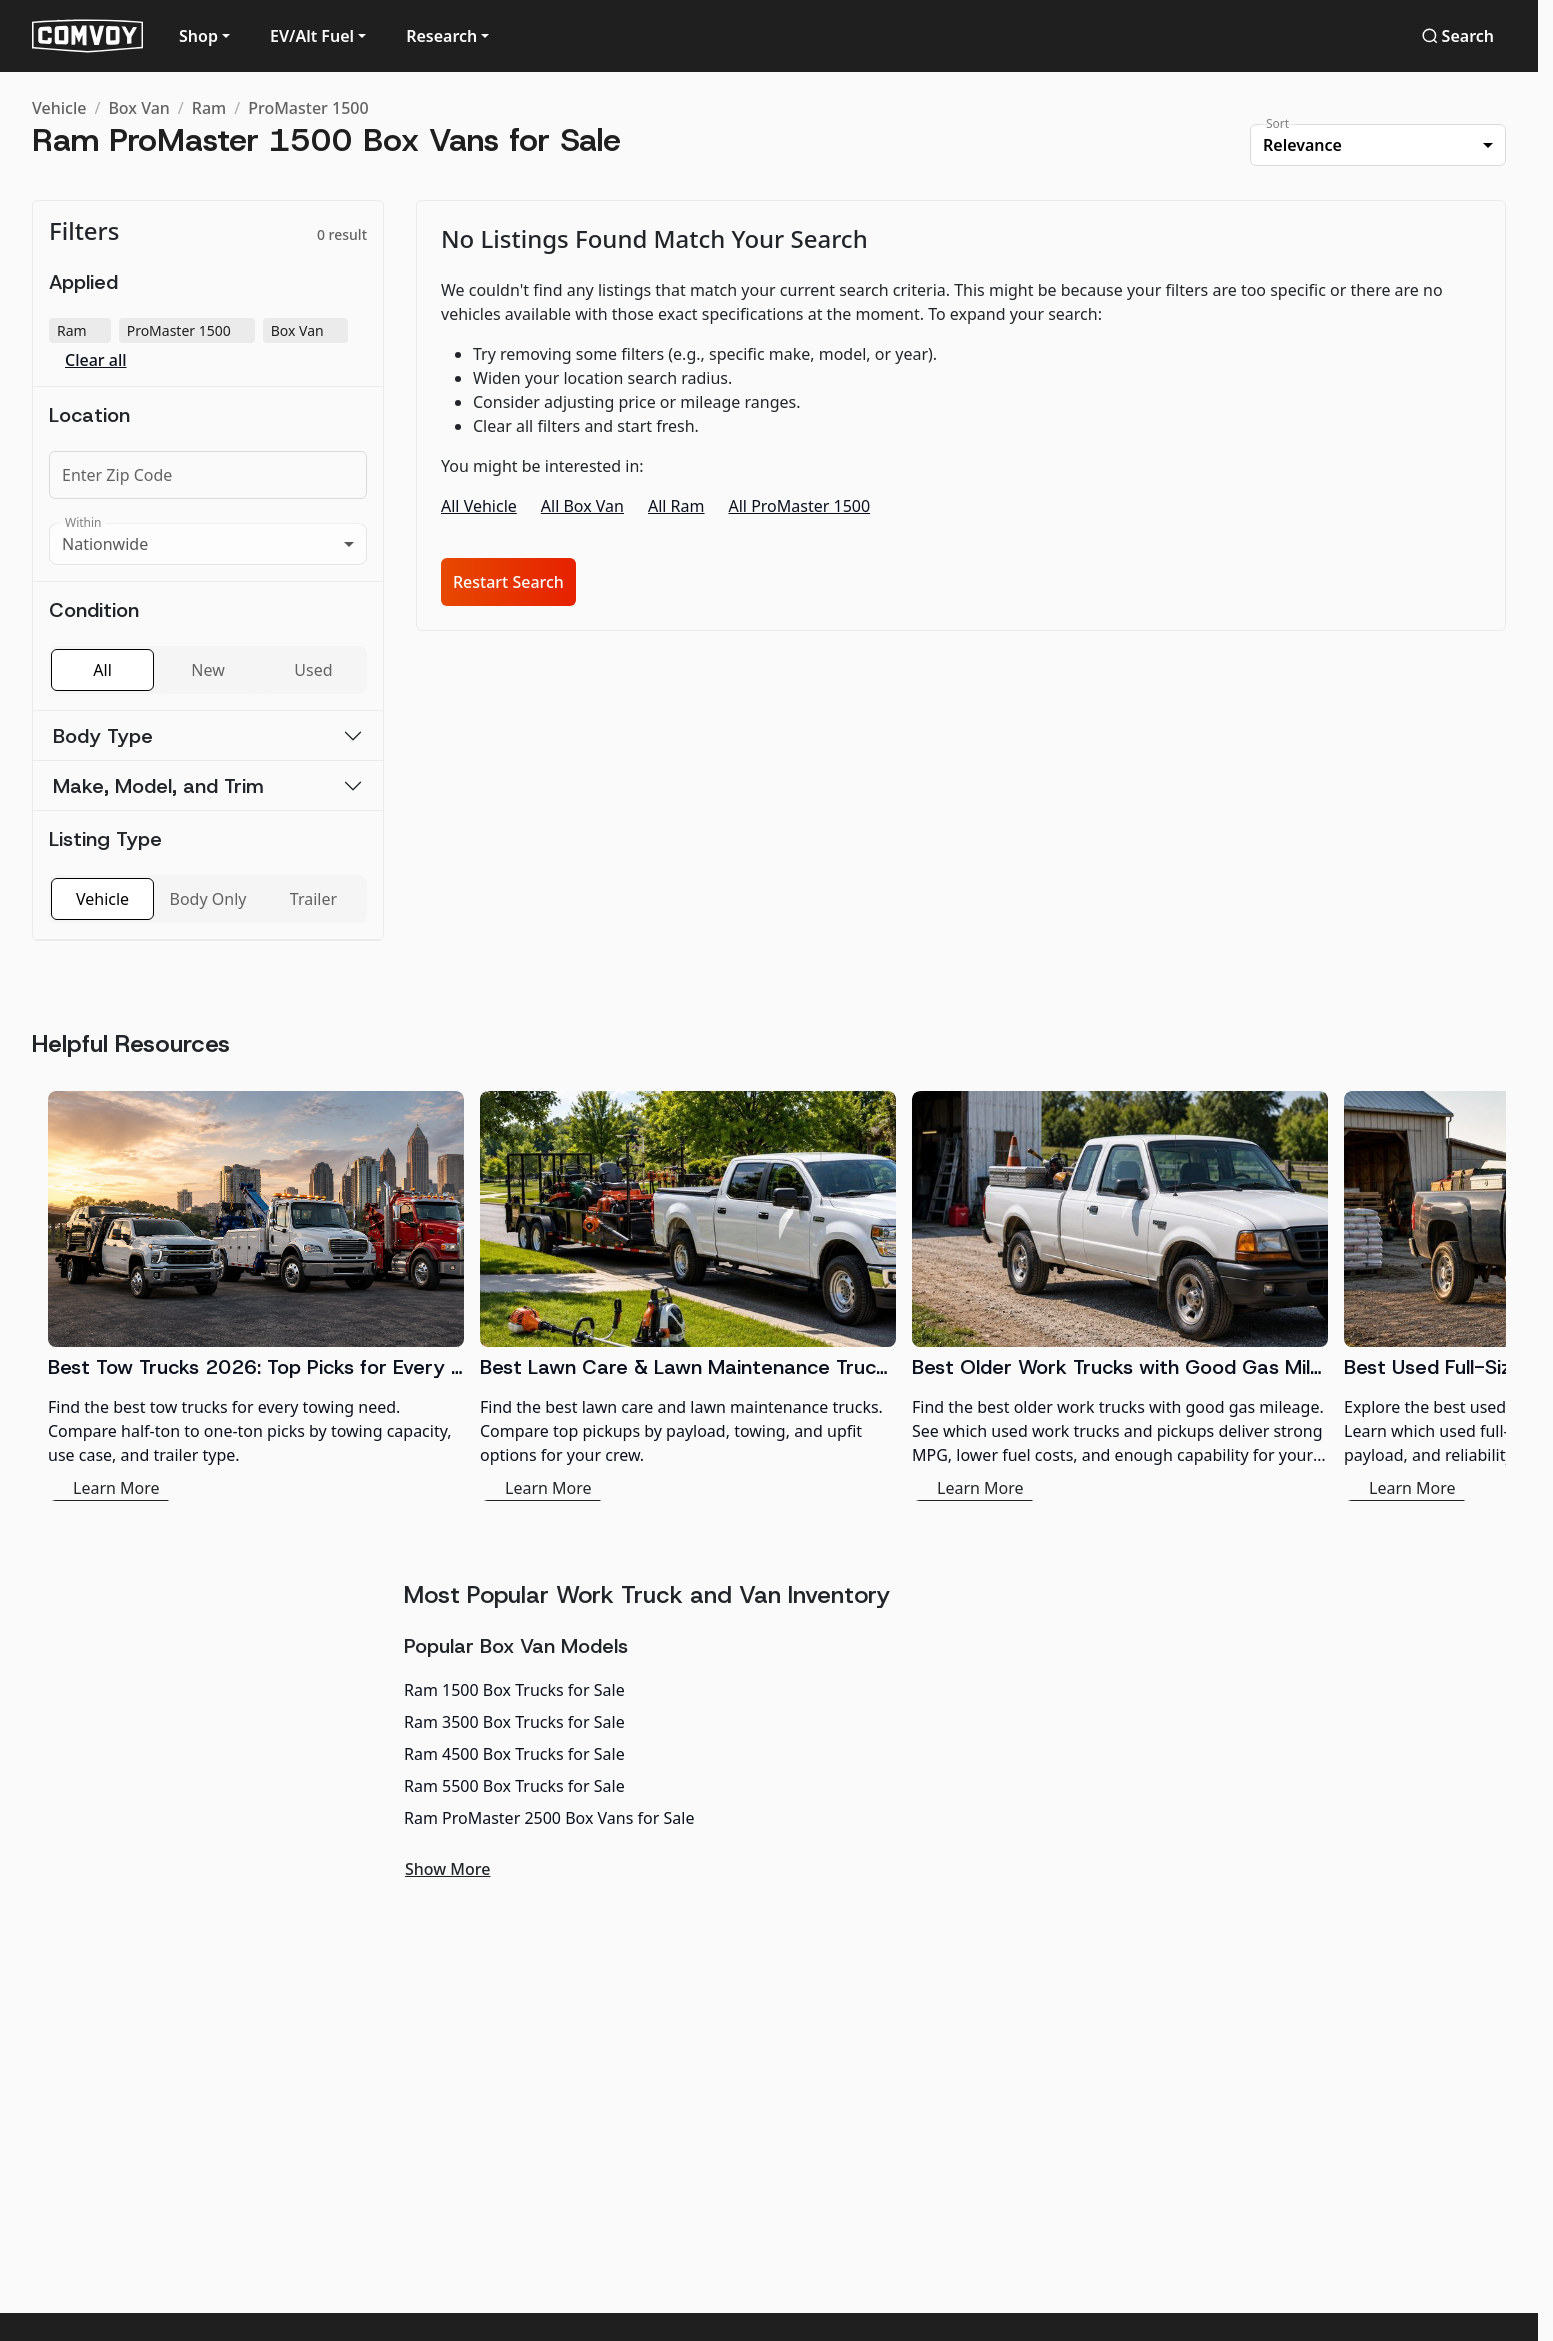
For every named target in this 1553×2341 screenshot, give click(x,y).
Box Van (138, 108)
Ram (209, 108)
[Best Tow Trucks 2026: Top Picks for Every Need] (256, 1296)
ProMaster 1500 (308, 108)
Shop (198, 36)
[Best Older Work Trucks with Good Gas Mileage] (1120, 1296)
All (102, 670)
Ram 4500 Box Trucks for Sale (514, 1754)
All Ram (676, 506)
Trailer (313, 899)
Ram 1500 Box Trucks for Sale (514, 1690)
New (207, 670)
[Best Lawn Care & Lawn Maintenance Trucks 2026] (688, 1296)
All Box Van (582, 506)
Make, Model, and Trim (158, 786)
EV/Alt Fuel (312, 36)
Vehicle (59, 108)
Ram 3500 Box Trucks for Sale (514, 1722)
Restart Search (508, 582)
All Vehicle (479, 506)
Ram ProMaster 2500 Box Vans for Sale (549, 1818)
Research (441, 36)
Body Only (208, 899)
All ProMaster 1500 (800, 506)
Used (313, 670)
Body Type (103, 736)
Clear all (96, 360)
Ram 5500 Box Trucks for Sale (514, 1786)
